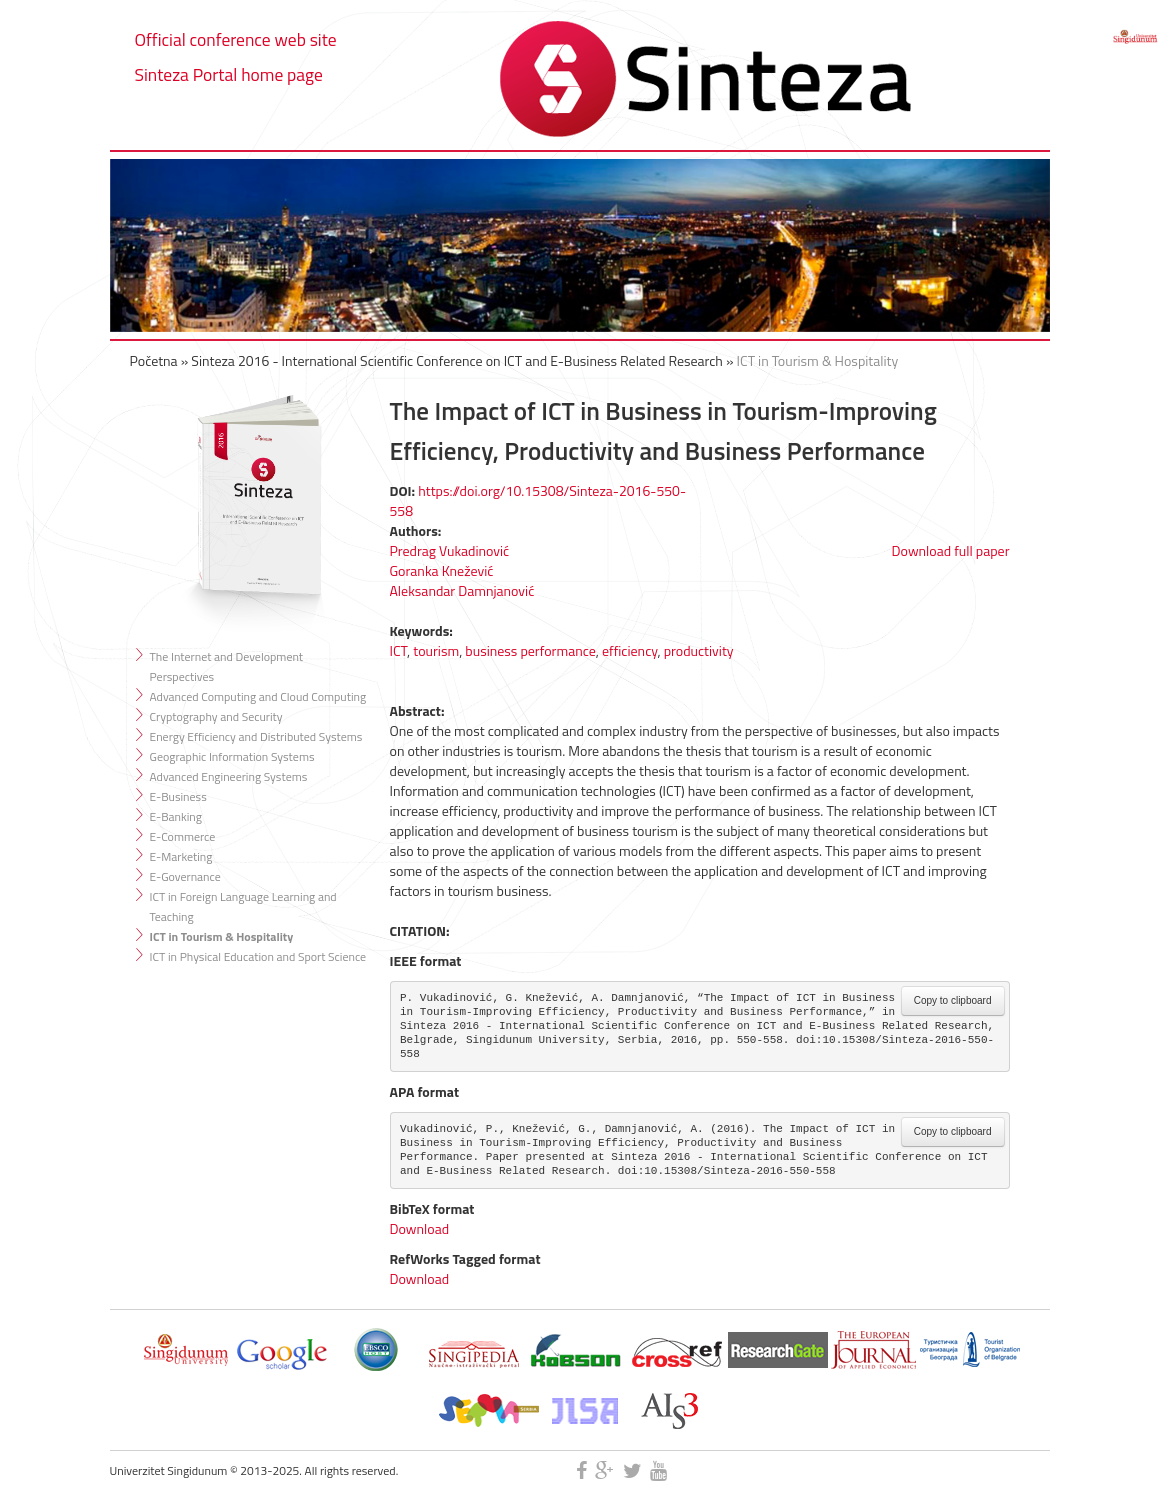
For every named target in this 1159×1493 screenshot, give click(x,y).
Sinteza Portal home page (229, 74)
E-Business (178, 796)
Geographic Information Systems (232, 756)
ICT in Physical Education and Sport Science (258, 956)
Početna (154, 360)
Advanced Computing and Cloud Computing (258, 696)
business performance (530, 650)
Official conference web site (236, 39)
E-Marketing (181, 856)
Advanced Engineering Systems (229, 776)
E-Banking (176, 816)
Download (420, 1228)
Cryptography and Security (216, 716)
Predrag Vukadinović (450, 550)
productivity (699, 650)
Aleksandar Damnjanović (462, 590)
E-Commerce (183, 836)
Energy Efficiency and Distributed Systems (256, 736)
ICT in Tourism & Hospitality (818, 360)
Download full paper (951, 550)
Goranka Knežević (442, 570)
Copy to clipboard (953, 1000)
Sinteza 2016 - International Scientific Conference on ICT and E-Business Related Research (457, 360)
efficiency (630, 650)
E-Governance (185, 876)
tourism (436, 650)
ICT (399, 650)
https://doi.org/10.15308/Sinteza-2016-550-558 (538, 500)
